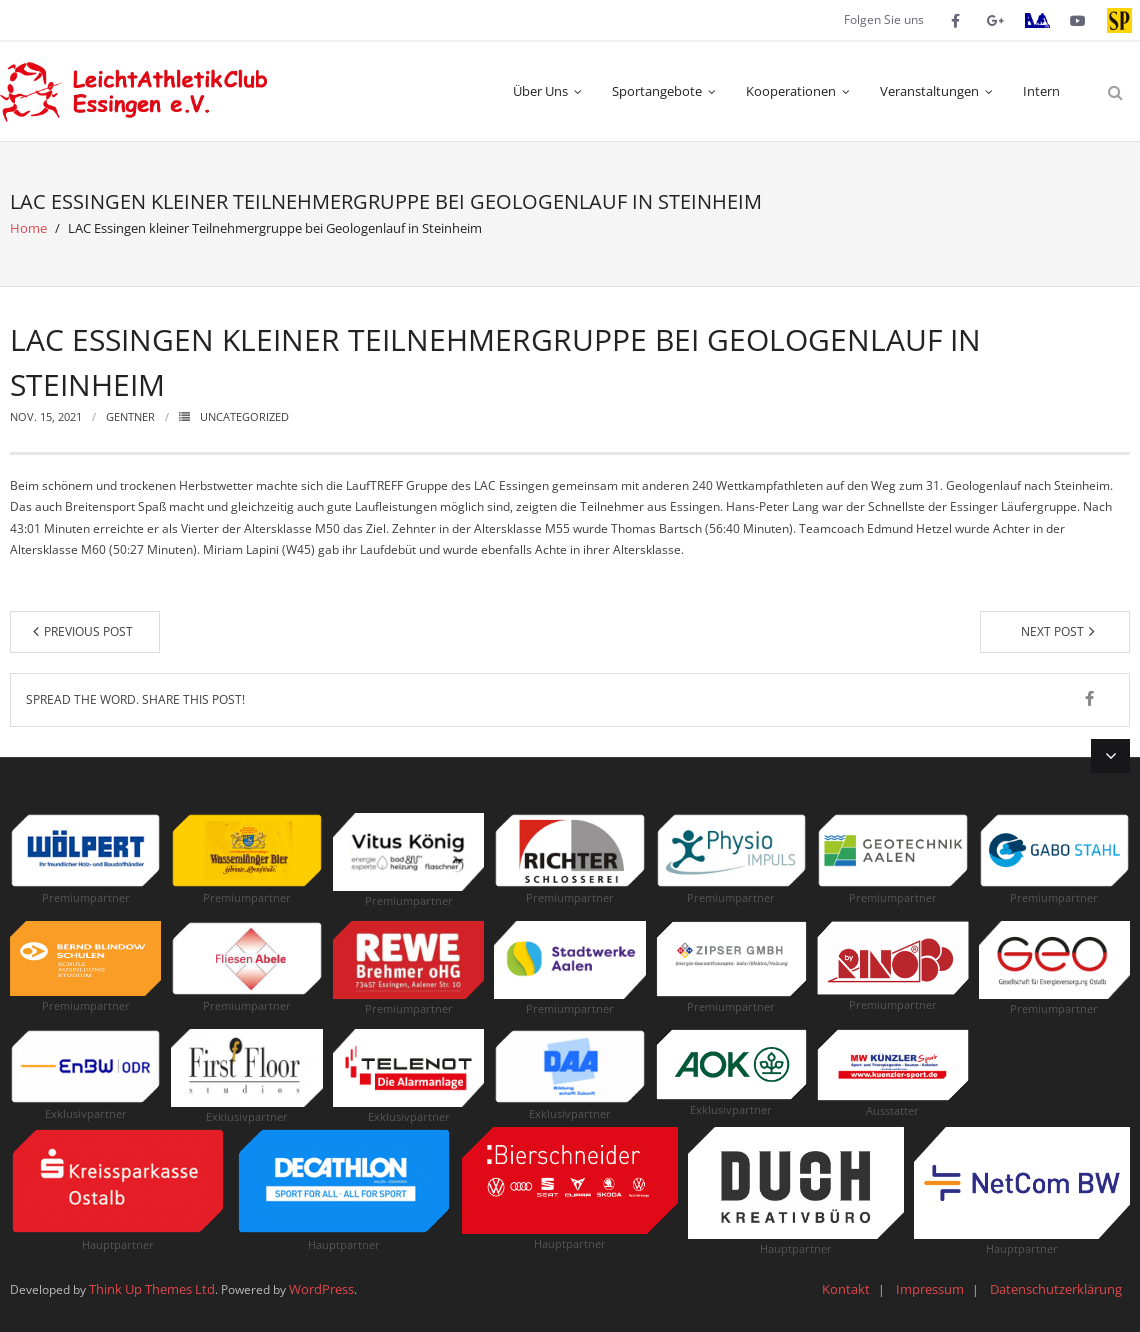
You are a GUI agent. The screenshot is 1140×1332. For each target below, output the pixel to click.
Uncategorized (244, 416)
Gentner (130, 416)
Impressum (930, 1289)
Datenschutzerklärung (1056, 1289)
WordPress (321, 1289)
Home (28, 228)
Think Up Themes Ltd (152, 1289)
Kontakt (846, 1289)
